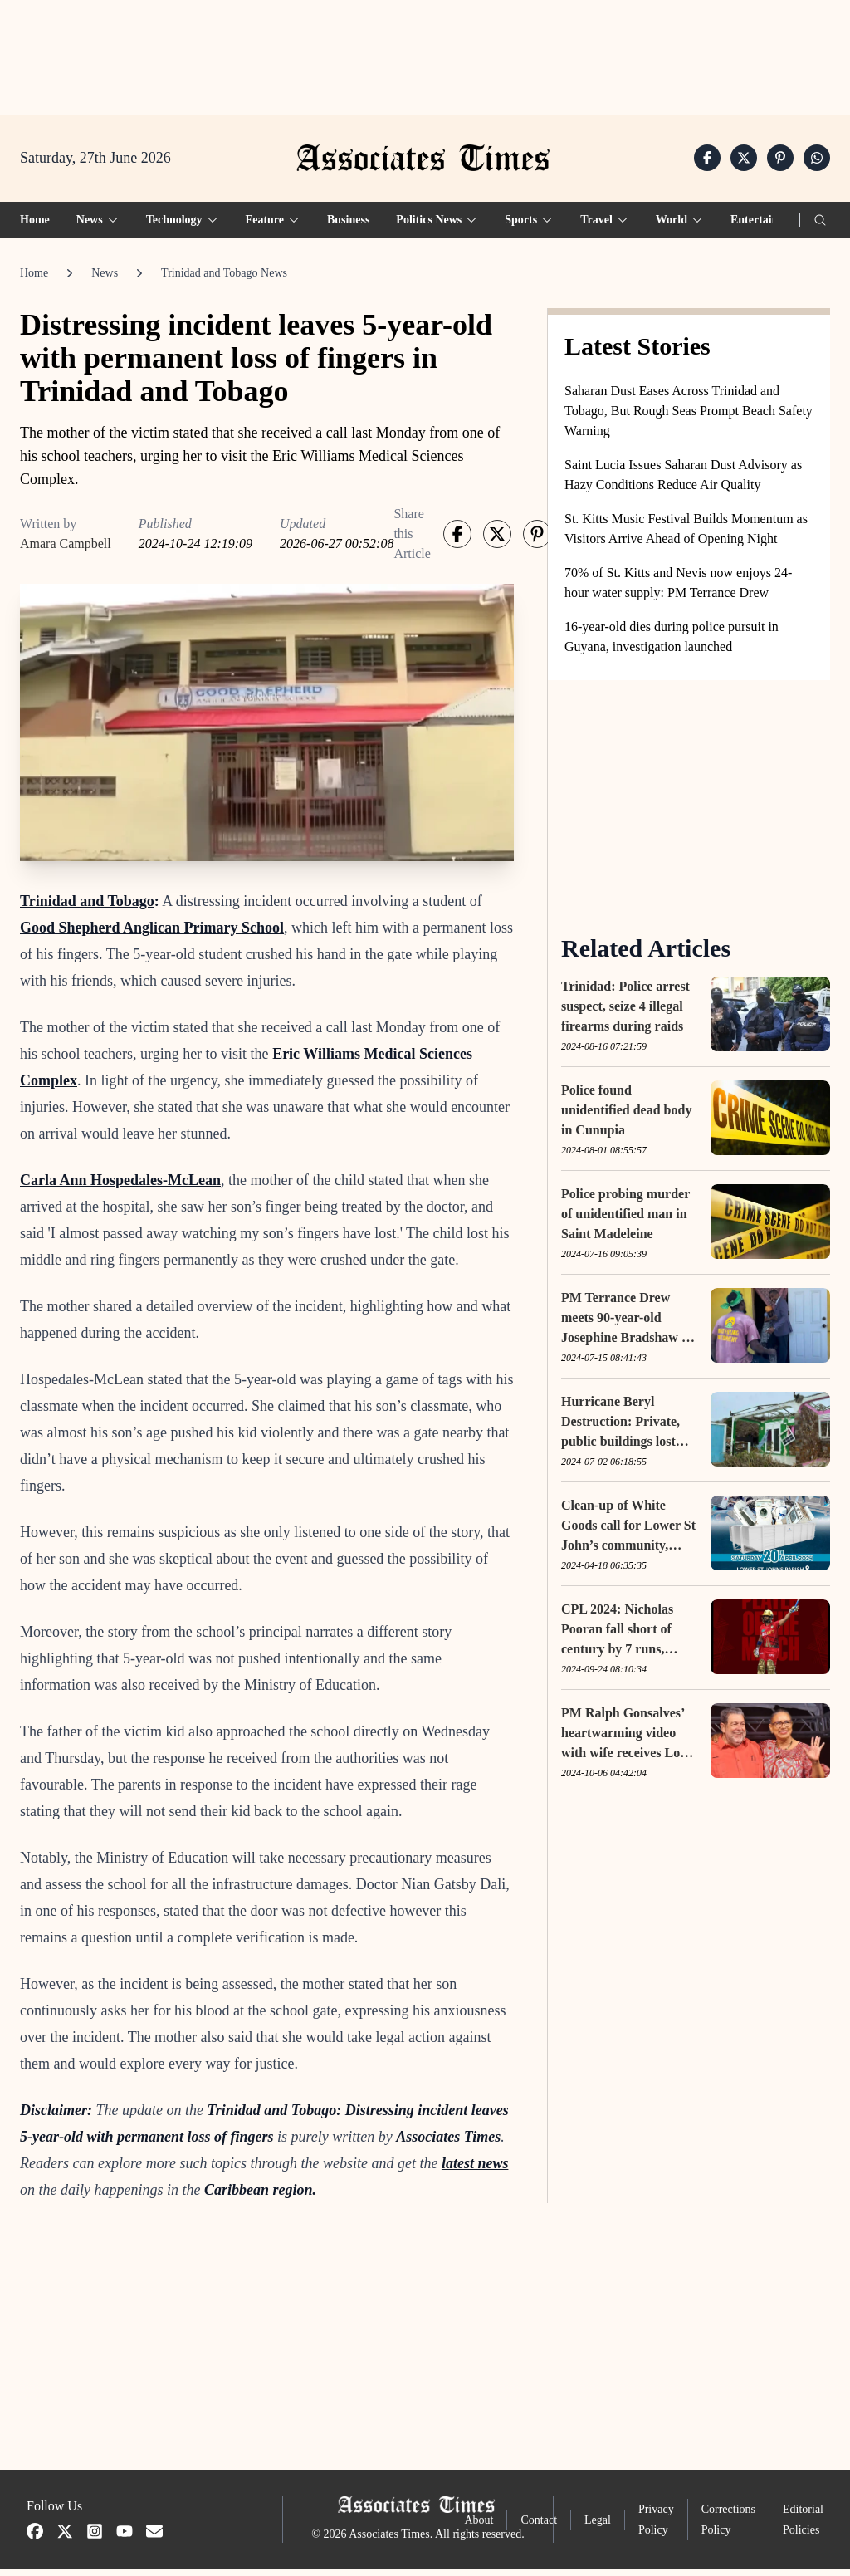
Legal (597, 2526)
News (104, 278)
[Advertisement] (425, 50)
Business (348, 225)
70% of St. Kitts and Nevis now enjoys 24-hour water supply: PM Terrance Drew (678, 588)
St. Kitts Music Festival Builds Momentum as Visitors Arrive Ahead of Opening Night (686, 534)
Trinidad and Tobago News (224, 278)
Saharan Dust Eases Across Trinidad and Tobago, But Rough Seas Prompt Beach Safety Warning (688, 416)
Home (35, 225)
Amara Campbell (65, 549)
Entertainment (767, 225)
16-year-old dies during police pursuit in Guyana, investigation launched (671, 642)
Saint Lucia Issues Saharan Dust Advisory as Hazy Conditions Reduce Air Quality (683, 480)
